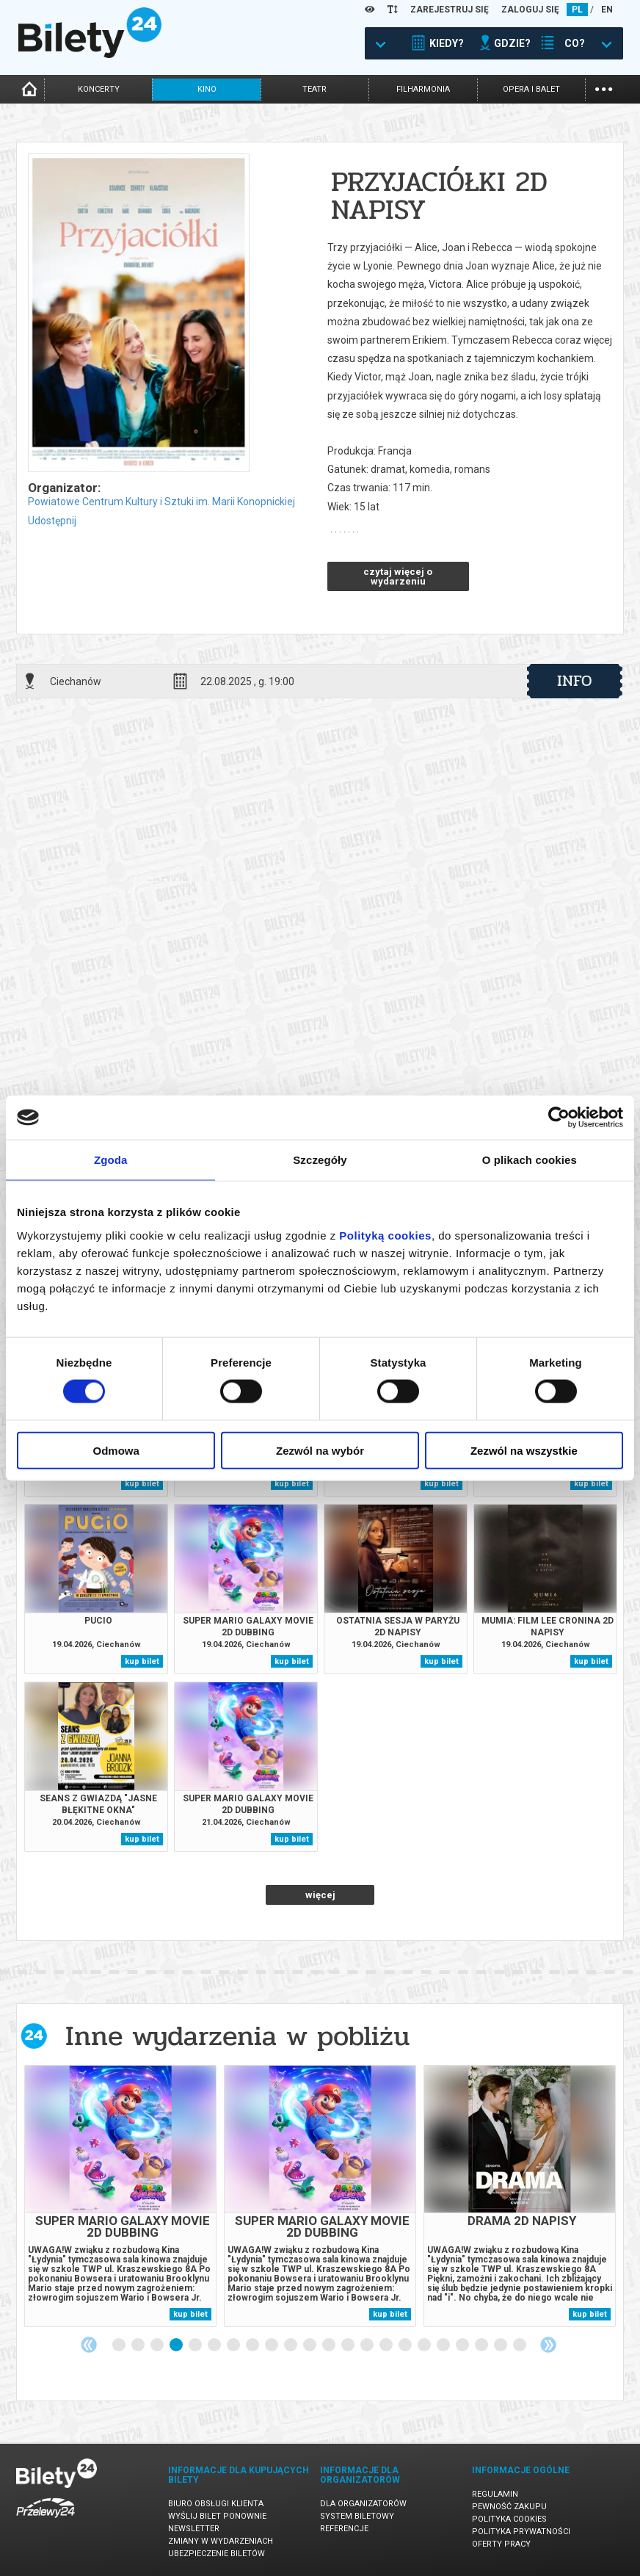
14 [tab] (367, 2345)
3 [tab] (157, 2345)
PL (577, 9)
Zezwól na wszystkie (524, 1450)
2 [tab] (138, 2345)
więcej (320, 1894)
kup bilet (142, 1483)
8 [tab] (253, 2345)
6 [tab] (215, 2345)
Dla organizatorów (363, 2503)
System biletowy (357, 2516)
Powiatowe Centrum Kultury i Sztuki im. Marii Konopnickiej (161, 501)
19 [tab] (463, 2345)
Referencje (344, 2528)
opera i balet (531, 89)
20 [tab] (482, 2345)
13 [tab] (348, 2345)
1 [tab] (119, 2345)
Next (548, 2345)
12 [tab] (329, 2345)
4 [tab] (177, 2345)
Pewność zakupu (509, 2506)
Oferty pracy (501, 2544)
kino (207, 89)
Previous (89, 2345)
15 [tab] (386, 2345)
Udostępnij (52, 521)
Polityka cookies (509, 2519)
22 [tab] (520, 2345)
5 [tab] (196, 2345)
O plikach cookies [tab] (529, 1160)
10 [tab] (291, 2345)
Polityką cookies (385, 1235)
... (604, 88)
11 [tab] (310, 2345)
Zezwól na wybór (320, 1450)
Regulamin (495, 2494)
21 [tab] (501, 2345)
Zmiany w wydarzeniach (220, 2541)
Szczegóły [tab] (319, 1160)
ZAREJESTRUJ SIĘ (449, 9)
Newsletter (193, 2528)
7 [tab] (234, 2345)
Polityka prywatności (521, 2531)
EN (607, 9)
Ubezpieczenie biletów (216, 2553)
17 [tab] (425, 2345)
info (574, 680)
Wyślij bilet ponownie (217, 2516)
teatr (314, 89)
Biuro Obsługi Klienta (215, 2503)
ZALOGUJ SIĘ (530, 9)
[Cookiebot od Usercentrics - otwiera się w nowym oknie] (559, 1118)
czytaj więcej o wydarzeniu (397, 576)
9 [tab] (272, 2345)
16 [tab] (406, 2345)
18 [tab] (444, 2345)
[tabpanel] (120, 2196)
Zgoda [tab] (111, 1160)
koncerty (99, 89)
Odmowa (116, 1450)
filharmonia (423, 89)
